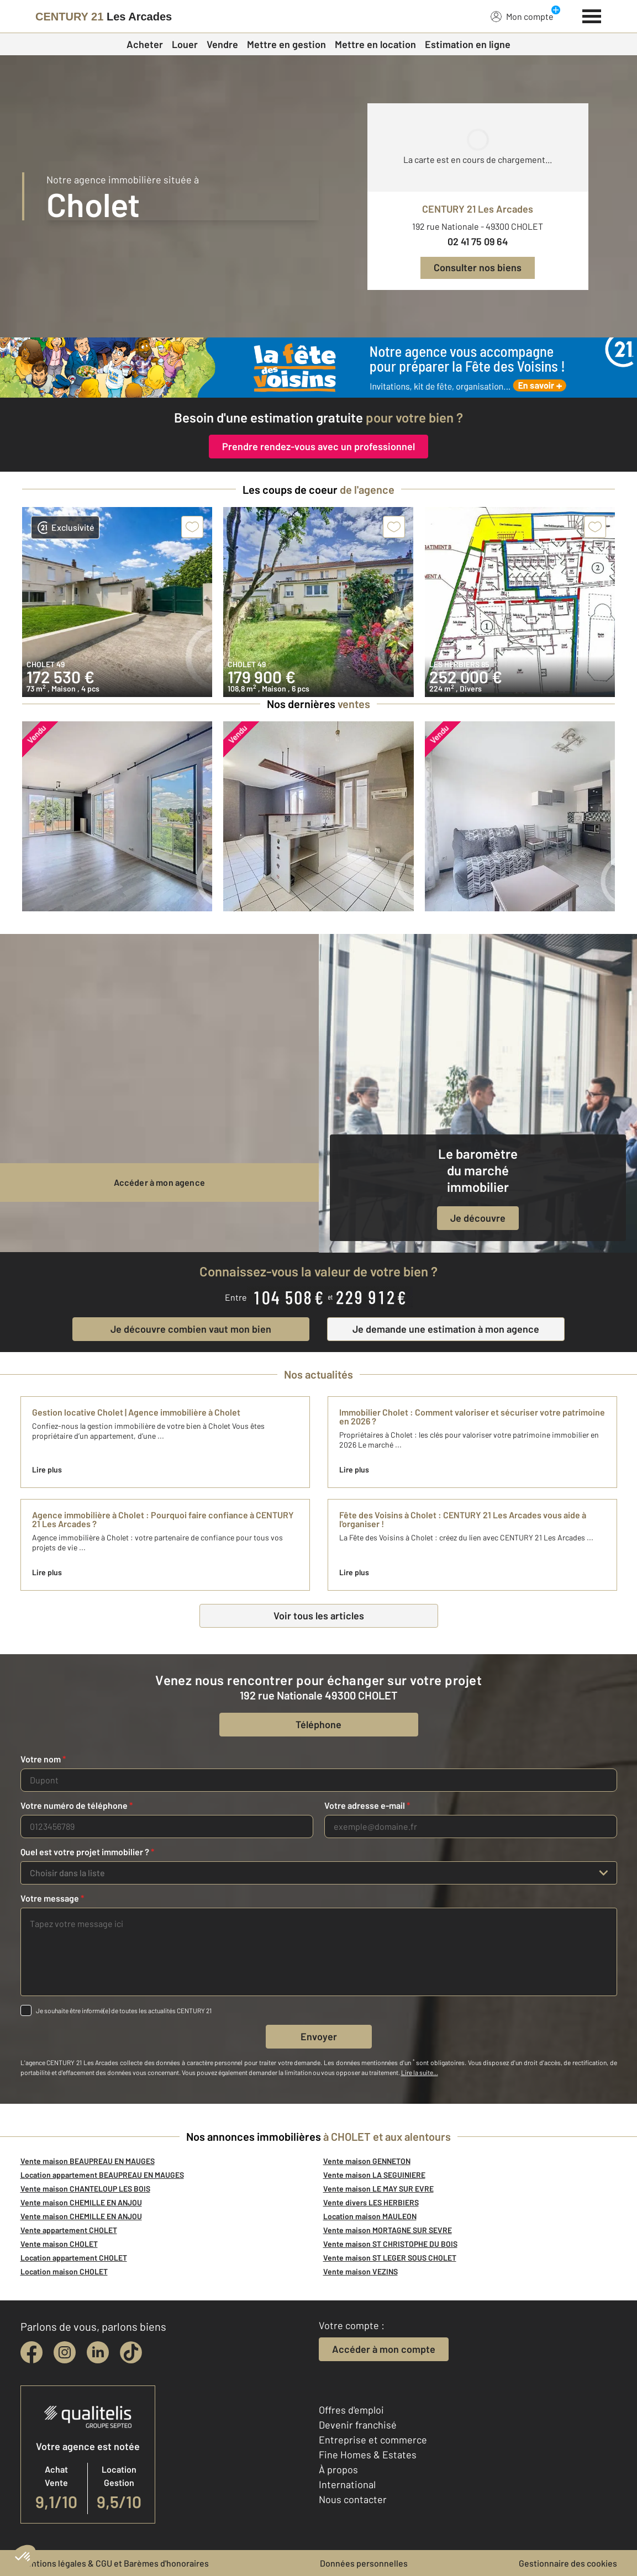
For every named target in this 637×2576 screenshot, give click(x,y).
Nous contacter (353, 2499)
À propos (338, 2469)
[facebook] (31, 2352)
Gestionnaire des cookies (568, 2563)
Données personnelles (364, 2563)
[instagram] (65, 2352)
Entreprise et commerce (373, 2440)
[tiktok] (131, 2352)
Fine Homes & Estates (368, 2454)
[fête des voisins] (318, 367)
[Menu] (592, 15)
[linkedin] (98, 2352)
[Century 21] (103, 16)
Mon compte (522, 16)
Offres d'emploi (351, 2410)
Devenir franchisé (358, 2425)
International (347, 2484)
